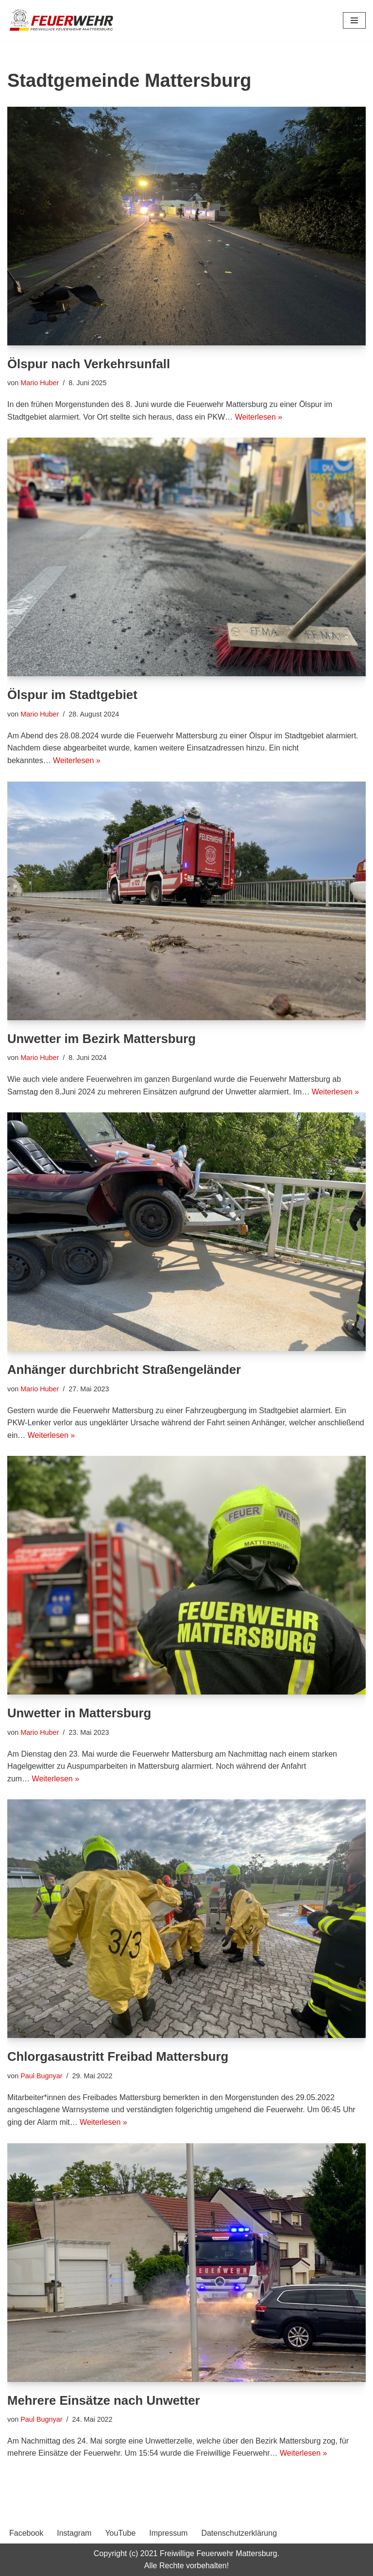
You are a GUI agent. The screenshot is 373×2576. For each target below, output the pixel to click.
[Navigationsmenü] (354, 20)
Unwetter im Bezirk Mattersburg (102, 1038)
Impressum (168, 2533)
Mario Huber (39, 383)
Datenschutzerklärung (239, 2533)
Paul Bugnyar (41, 2076)
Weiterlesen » (259, 417)
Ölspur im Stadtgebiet (72, 694)
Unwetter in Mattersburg (80, 1713)
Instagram (74, 2533)
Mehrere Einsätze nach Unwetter (104, 2400)
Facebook (26, 2533)
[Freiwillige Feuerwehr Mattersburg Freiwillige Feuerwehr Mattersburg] (62, 20)
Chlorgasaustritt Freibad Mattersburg (118, 2057)
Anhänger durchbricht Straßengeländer (125, 1369)
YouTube (120, 2533)
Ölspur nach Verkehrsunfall (89, 364)
